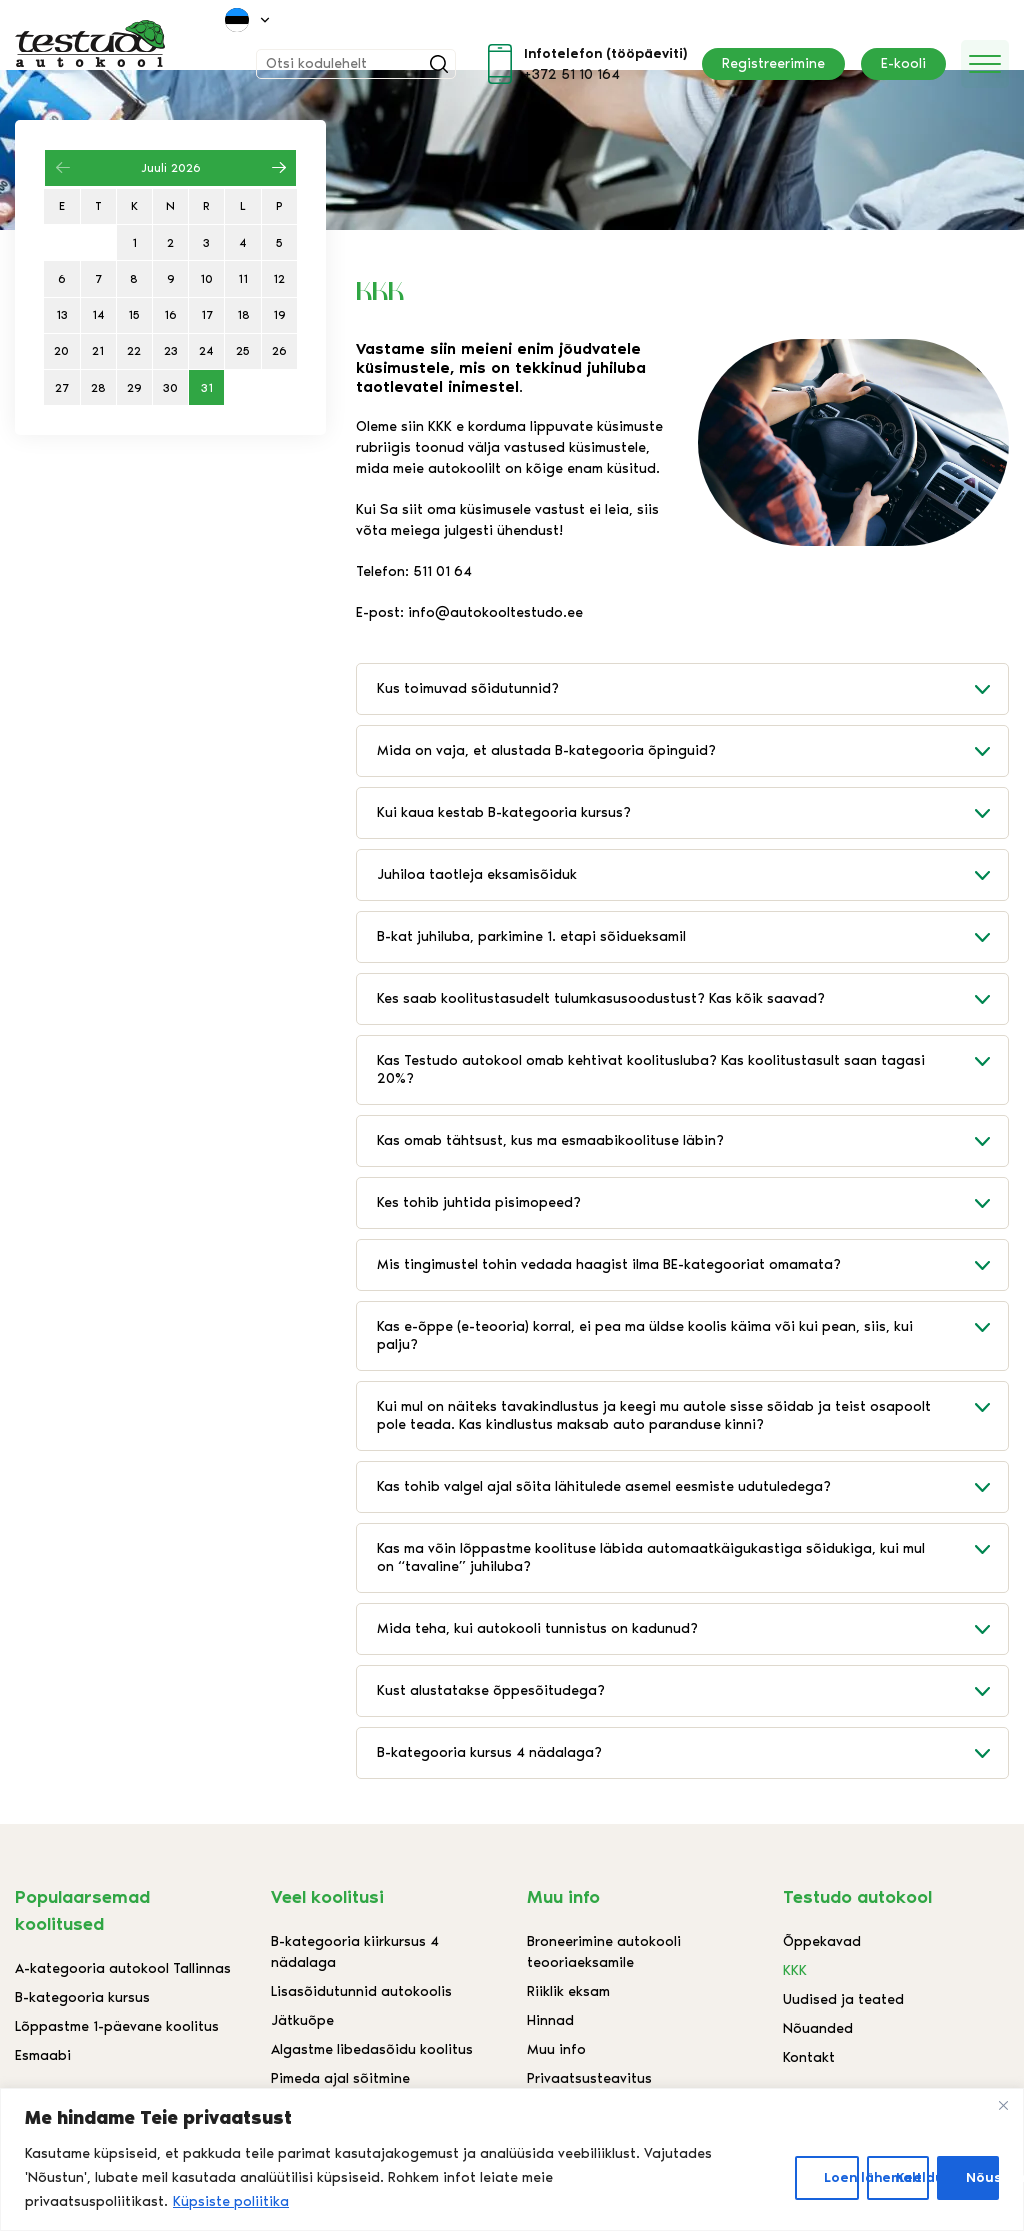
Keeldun (912, 2177)
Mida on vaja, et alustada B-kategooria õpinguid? (692, 751)
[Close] (1003, 2105)
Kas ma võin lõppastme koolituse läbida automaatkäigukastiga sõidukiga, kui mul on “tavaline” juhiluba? (692, 1549)
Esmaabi (43, 2055)
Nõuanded (818, 2028)
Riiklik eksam (568, 1991)
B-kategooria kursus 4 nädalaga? (692, 1753)
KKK (795, 1970)
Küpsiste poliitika (231, 2201)
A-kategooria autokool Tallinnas (123, 1968)
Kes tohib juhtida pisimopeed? (692, 1203)
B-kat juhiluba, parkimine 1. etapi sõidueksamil (692, 937)
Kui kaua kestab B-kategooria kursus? (692, 813)
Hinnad (550, 2020)
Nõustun (982, 2177)
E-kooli (903, 63)
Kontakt (809, 2057)
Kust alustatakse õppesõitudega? (692, 1691)
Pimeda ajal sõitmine (340, 2078)
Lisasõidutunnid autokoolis (361, 1991)
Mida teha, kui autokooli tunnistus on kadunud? (692, 1629)
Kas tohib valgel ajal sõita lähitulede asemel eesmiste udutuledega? (692, 1487)
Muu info (556, 2049)
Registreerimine (773, 63)
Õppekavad (822, 1941)
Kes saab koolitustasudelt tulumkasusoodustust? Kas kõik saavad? (692, 999)
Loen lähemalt (842, 2177)
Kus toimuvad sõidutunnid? (692, 689)
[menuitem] (249, 20)
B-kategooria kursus (82, 1997)
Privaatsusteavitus (589, 2078)
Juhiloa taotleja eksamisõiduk (692, 875)
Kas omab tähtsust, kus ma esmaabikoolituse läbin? (692, 1141)
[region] (512, 2159)
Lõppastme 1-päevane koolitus (117, 2026)
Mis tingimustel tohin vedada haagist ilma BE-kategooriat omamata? (692, 1265)
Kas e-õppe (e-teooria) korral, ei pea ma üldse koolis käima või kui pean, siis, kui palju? (692, 1327)
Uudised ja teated (843, 1999)
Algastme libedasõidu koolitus (372, 2049)
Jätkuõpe (302, 2020)
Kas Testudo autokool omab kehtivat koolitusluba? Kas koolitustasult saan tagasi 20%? (692, 1061)
